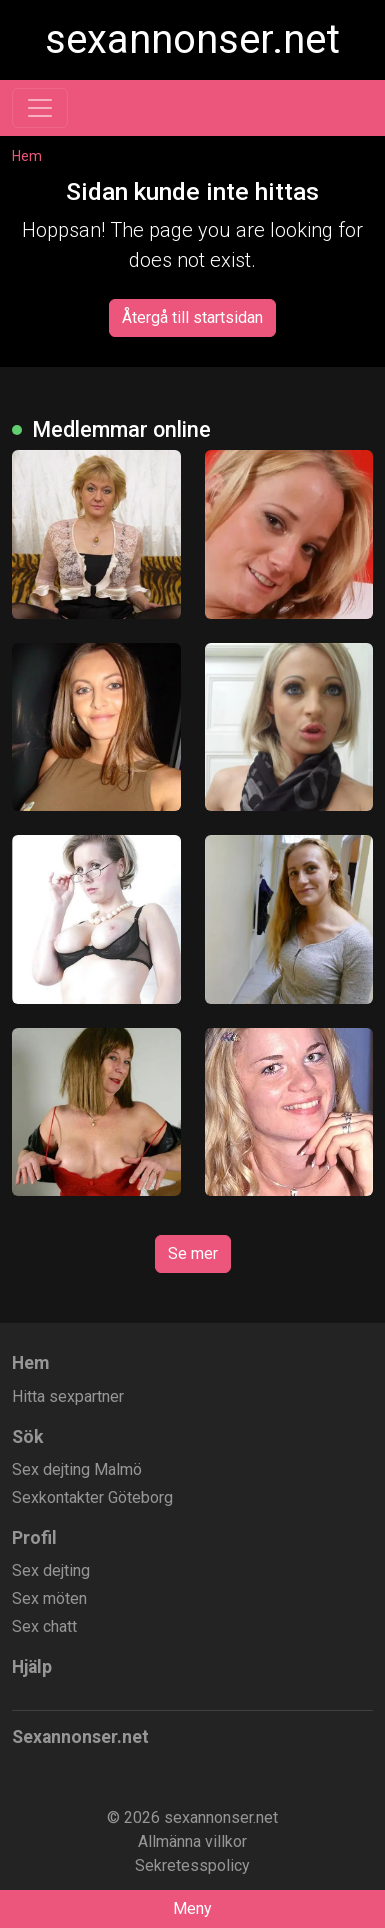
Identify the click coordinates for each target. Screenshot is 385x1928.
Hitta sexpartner (68, 1396)
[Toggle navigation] (40, 108)
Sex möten (49, 1598)
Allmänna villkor (192, 1841)
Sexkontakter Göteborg (92, 1497)
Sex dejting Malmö (77, 1469)
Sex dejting (51, 1570)
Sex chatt (44, 1626)
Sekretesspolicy (192, 1865)
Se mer (193, 1253)
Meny (192, 1908)
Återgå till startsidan (192, 317)
